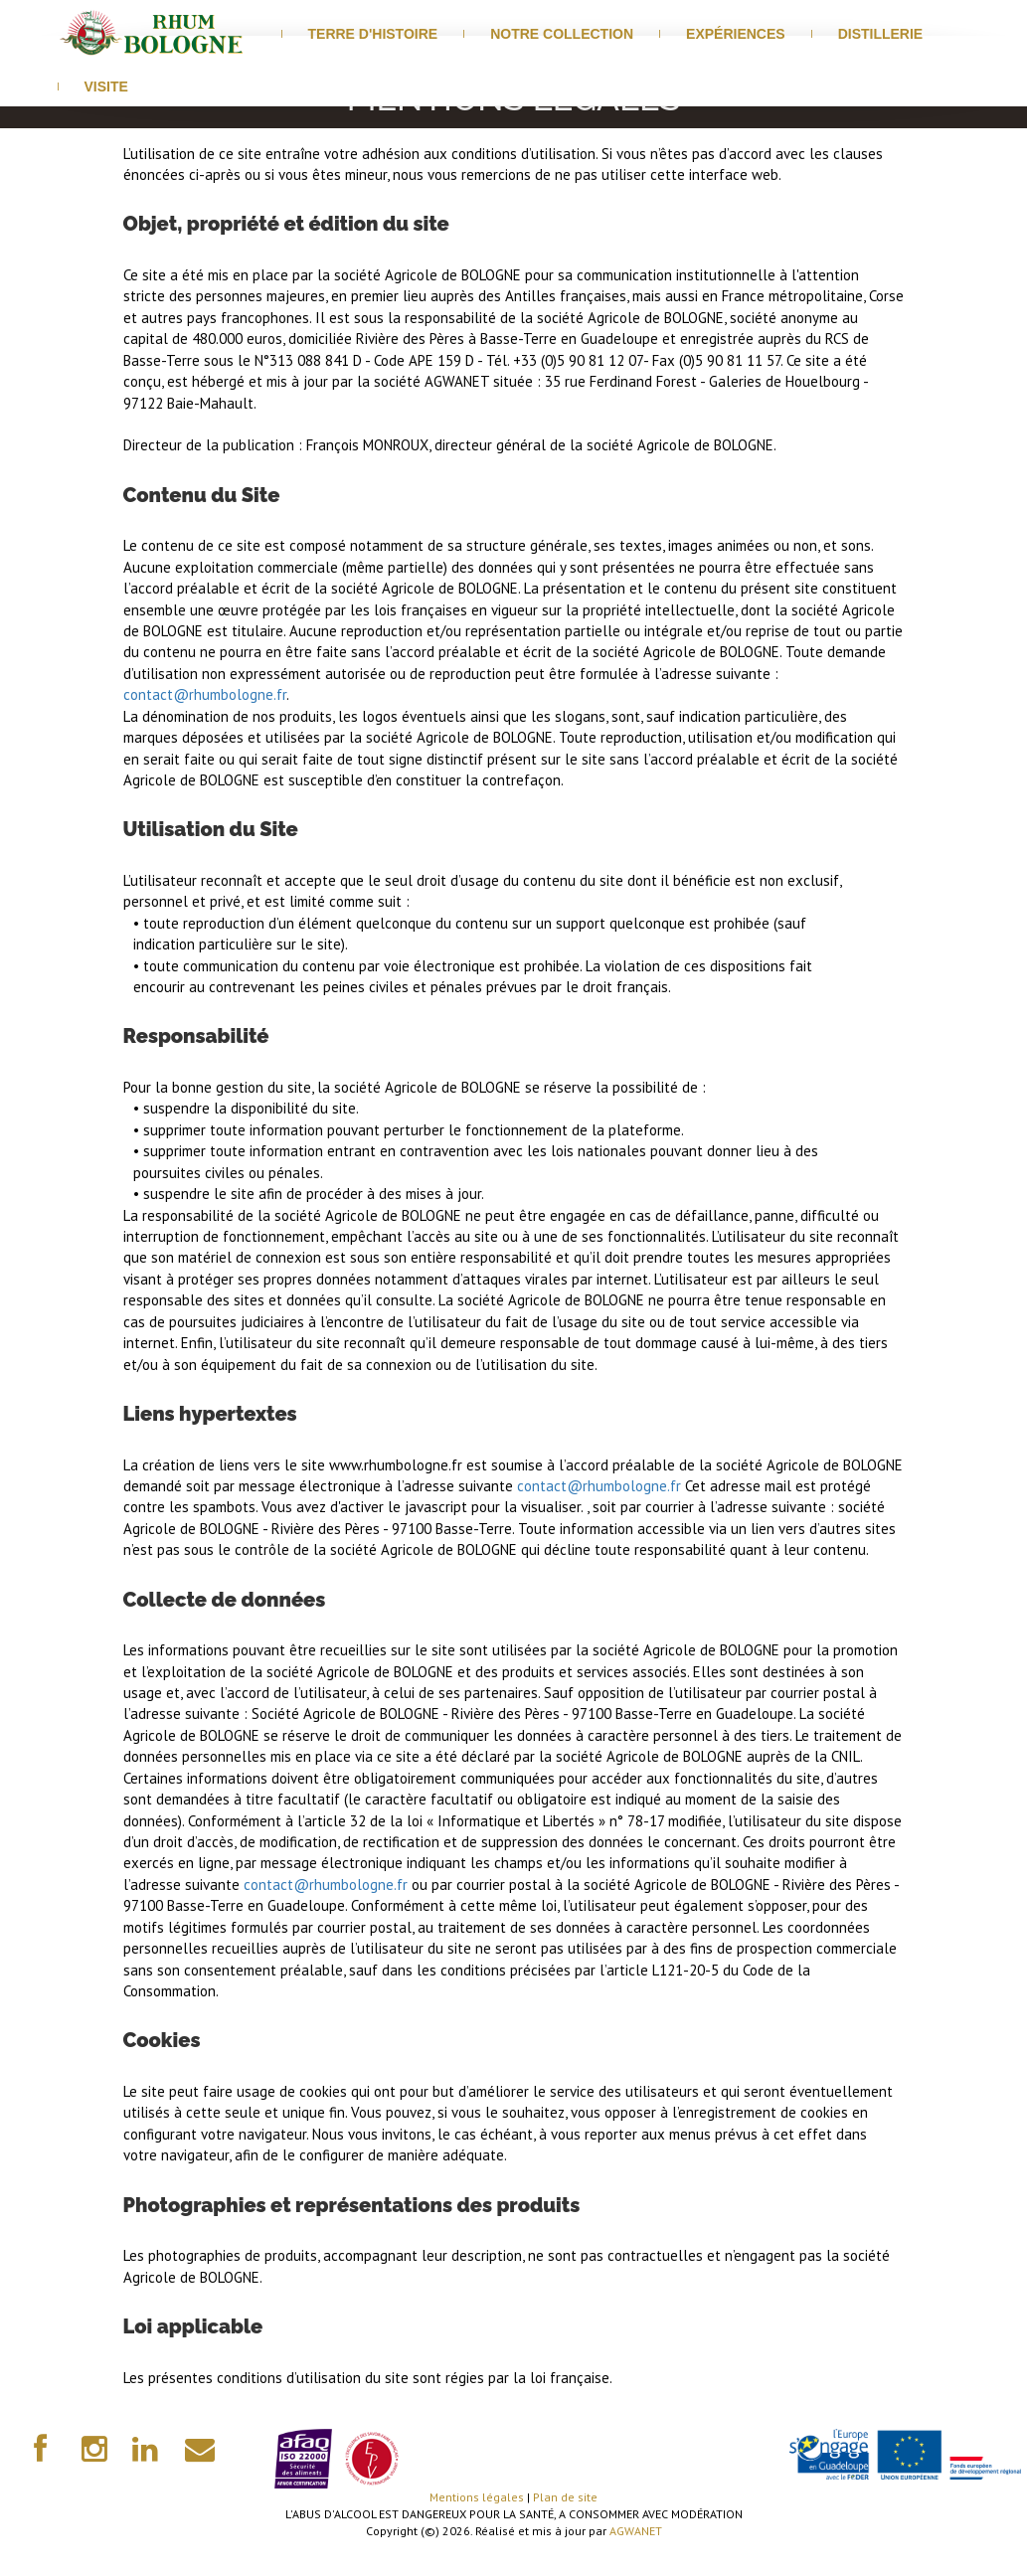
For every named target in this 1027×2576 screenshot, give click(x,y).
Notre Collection (561, 34)
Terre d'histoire (373, 34)
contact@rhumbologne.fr (204, 694)
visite (106, 86)
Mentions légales (476, 2497)
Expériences (735, 34)
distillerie (881, 34)
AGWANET (635, 2530)
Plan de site (565, 2497)
